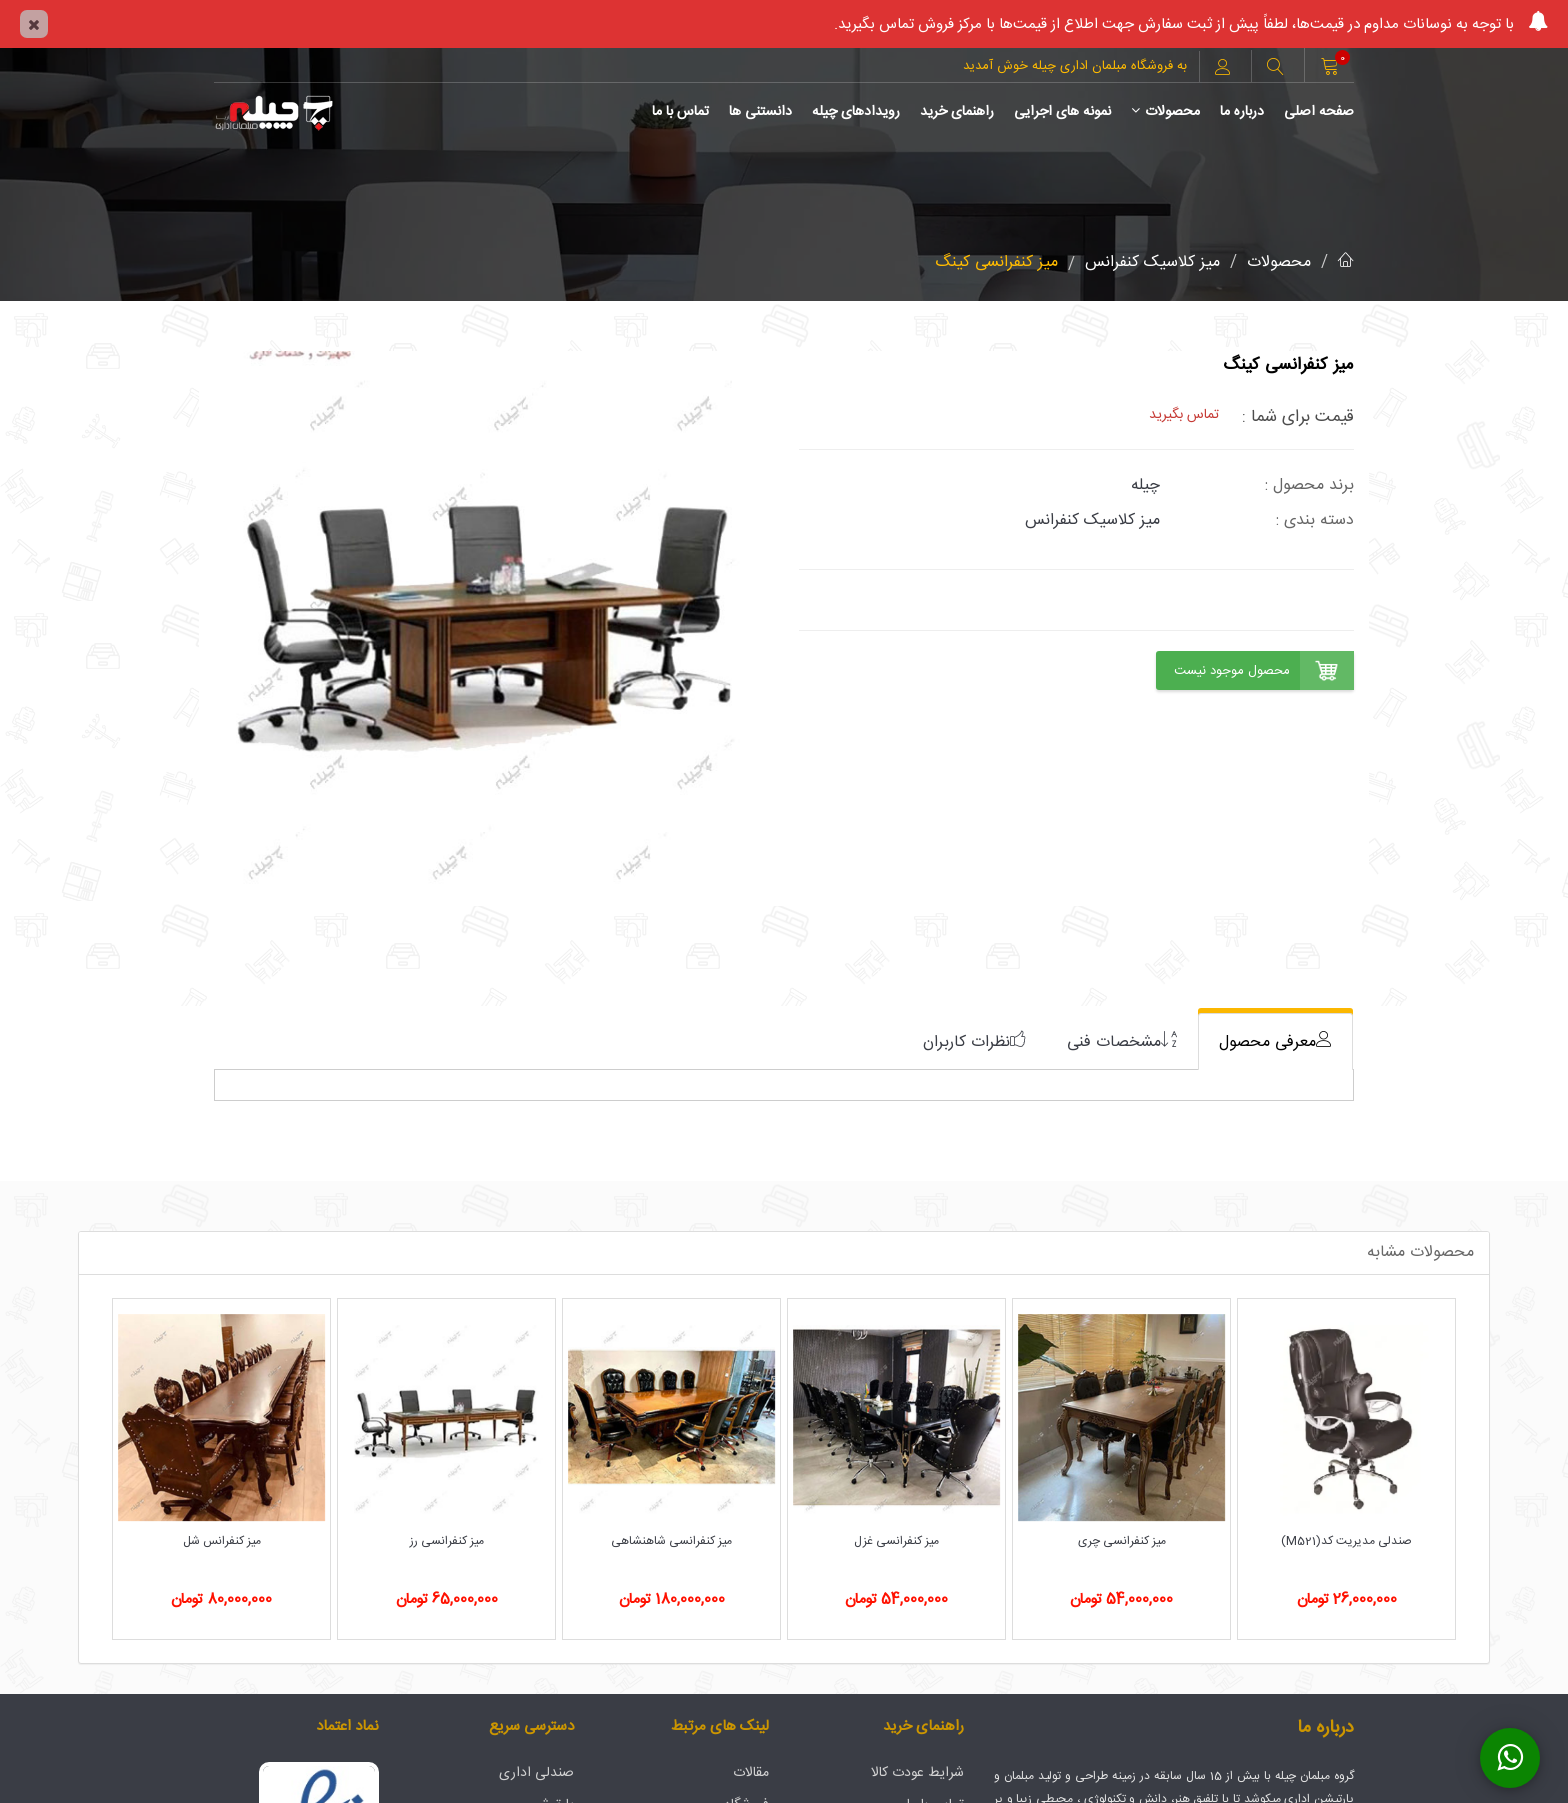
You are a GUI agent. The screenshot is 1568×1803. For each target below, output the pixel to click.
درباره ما (1242, 112)
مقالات (751, 1773)
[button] (1275, 69)
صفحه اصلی (1319, 112)
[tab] (1275, 1041)
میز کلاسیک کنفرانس (1152, 262)
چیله (1145, 485)
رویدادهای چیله (856, 112)
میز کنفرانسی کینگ (996, 262)
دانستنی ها (760, 112)
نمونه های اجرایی (1062, 112)
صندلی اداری (536, 1773)
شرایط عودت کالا (917, 1773)
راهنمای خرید (957, 112)
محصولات (1165, 112)
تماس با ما (680, 112)
